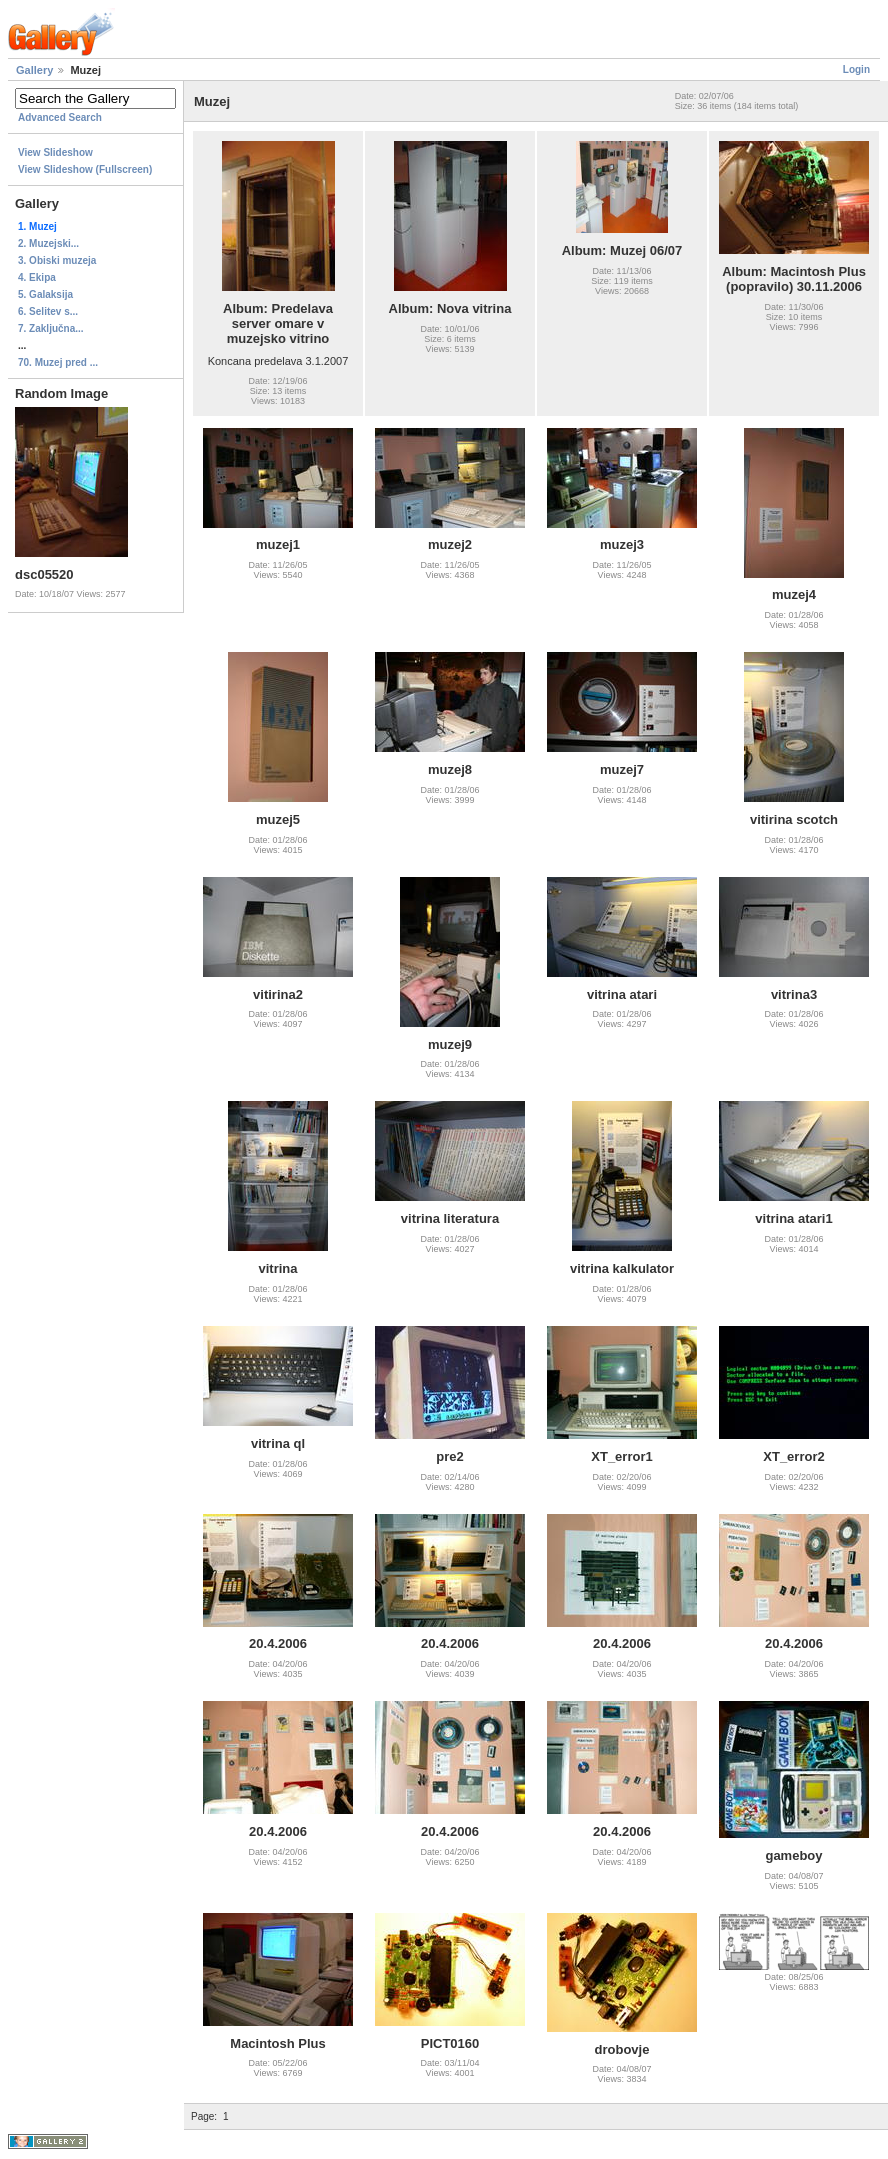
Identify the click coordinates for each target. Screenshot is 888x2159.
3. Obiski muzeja (57, 260)
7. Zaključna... (51, 328)
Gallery (34, 70)
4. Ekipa (37, 277)
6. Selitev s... (48, 311)
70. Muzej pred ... (58, 362)
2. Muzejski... (48, 243)
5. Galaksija (45, 294)
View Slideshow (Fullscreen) (85, 169)
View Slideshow (55, 152)
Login (856, 69)
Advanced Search (60, 117)
